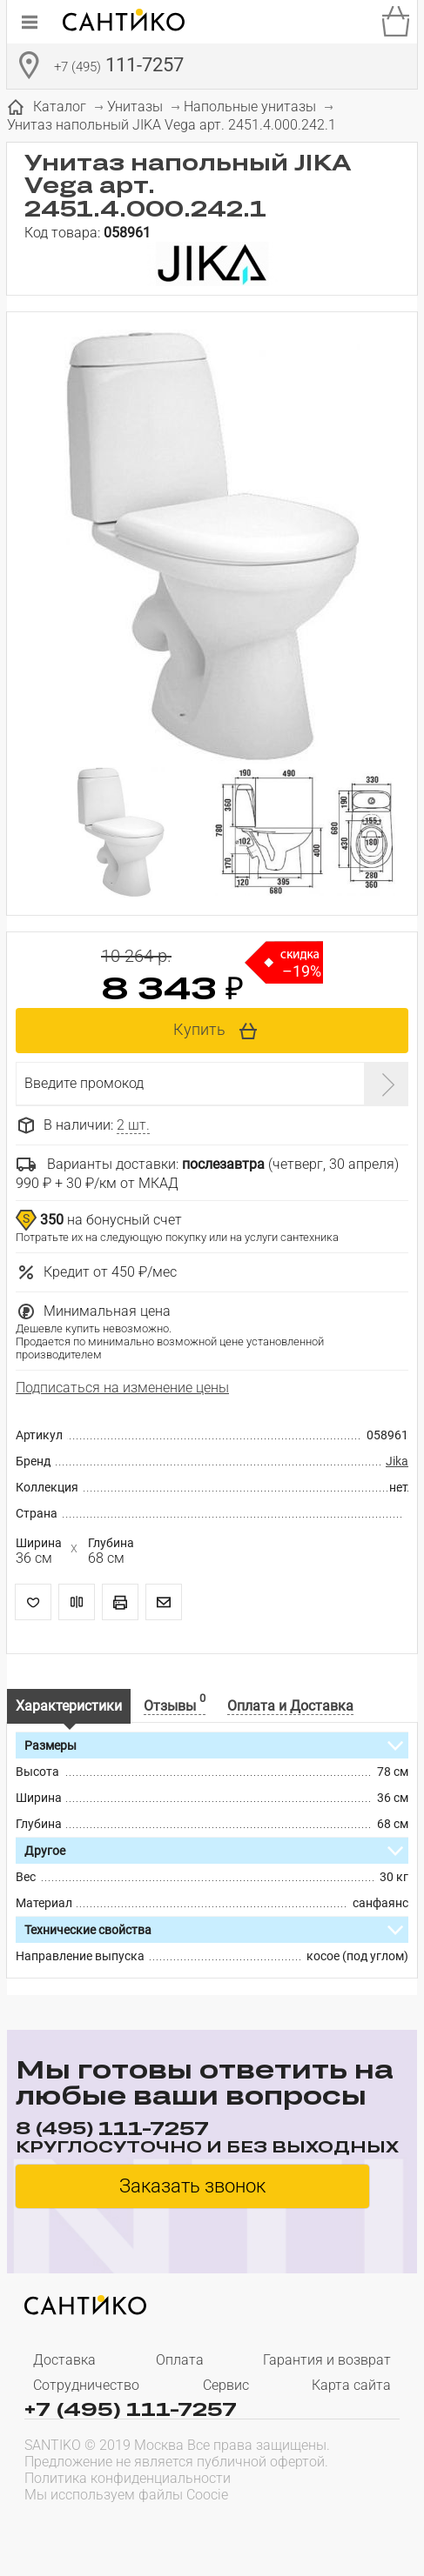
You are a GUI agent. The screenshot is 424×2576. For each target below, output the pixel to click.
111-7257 (119, 67)
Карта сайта (351, 2385)
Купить (199, 1029)
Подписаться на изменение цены (122, 1387)
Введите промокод (84, 1083)
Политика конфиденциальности (127, 2478)
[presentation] (135, 2529)
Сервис (226, 2385)
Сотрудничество (86, 2385)
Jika (397, 1461)
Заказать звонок (192, 2186)
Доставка (64, 2360)
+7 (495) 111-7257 (130, 2408)
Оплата (180, 2360)
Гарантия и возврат (327, 2360)
